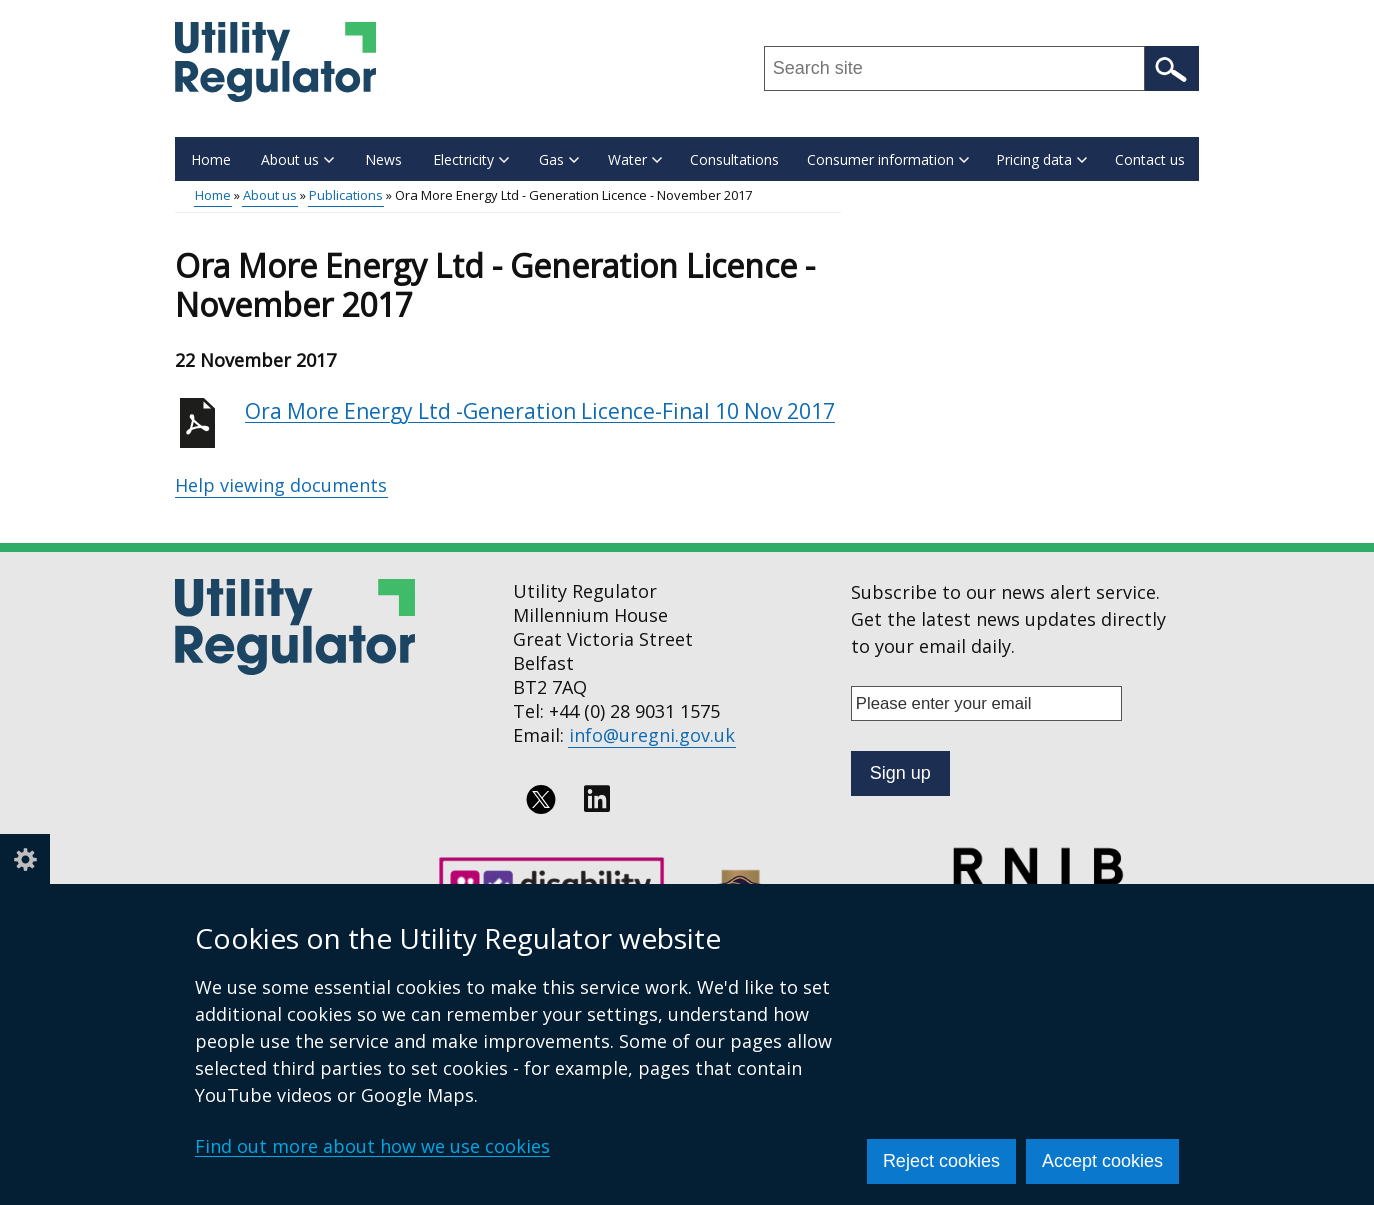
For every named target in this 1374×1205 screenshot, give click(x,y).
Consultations (734, 159)
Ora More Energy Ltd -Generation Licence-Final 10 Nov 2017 (540, 411)
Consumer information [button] (888, 159)
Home (211, 159)
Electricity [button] (471, 159)
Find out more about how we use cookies (372, 1146)
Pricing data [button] (1041, 159)
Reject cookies (941, 1161)
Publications (346, 195)
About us (270, 195)
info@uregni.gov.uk (652, 735)
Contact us (1150, 159)
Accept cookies (1102, 1161)
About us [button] (297, 159)
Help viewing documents (281, 485)
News (383, 159)
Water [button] (635, 159)
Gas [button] (559, 159)
